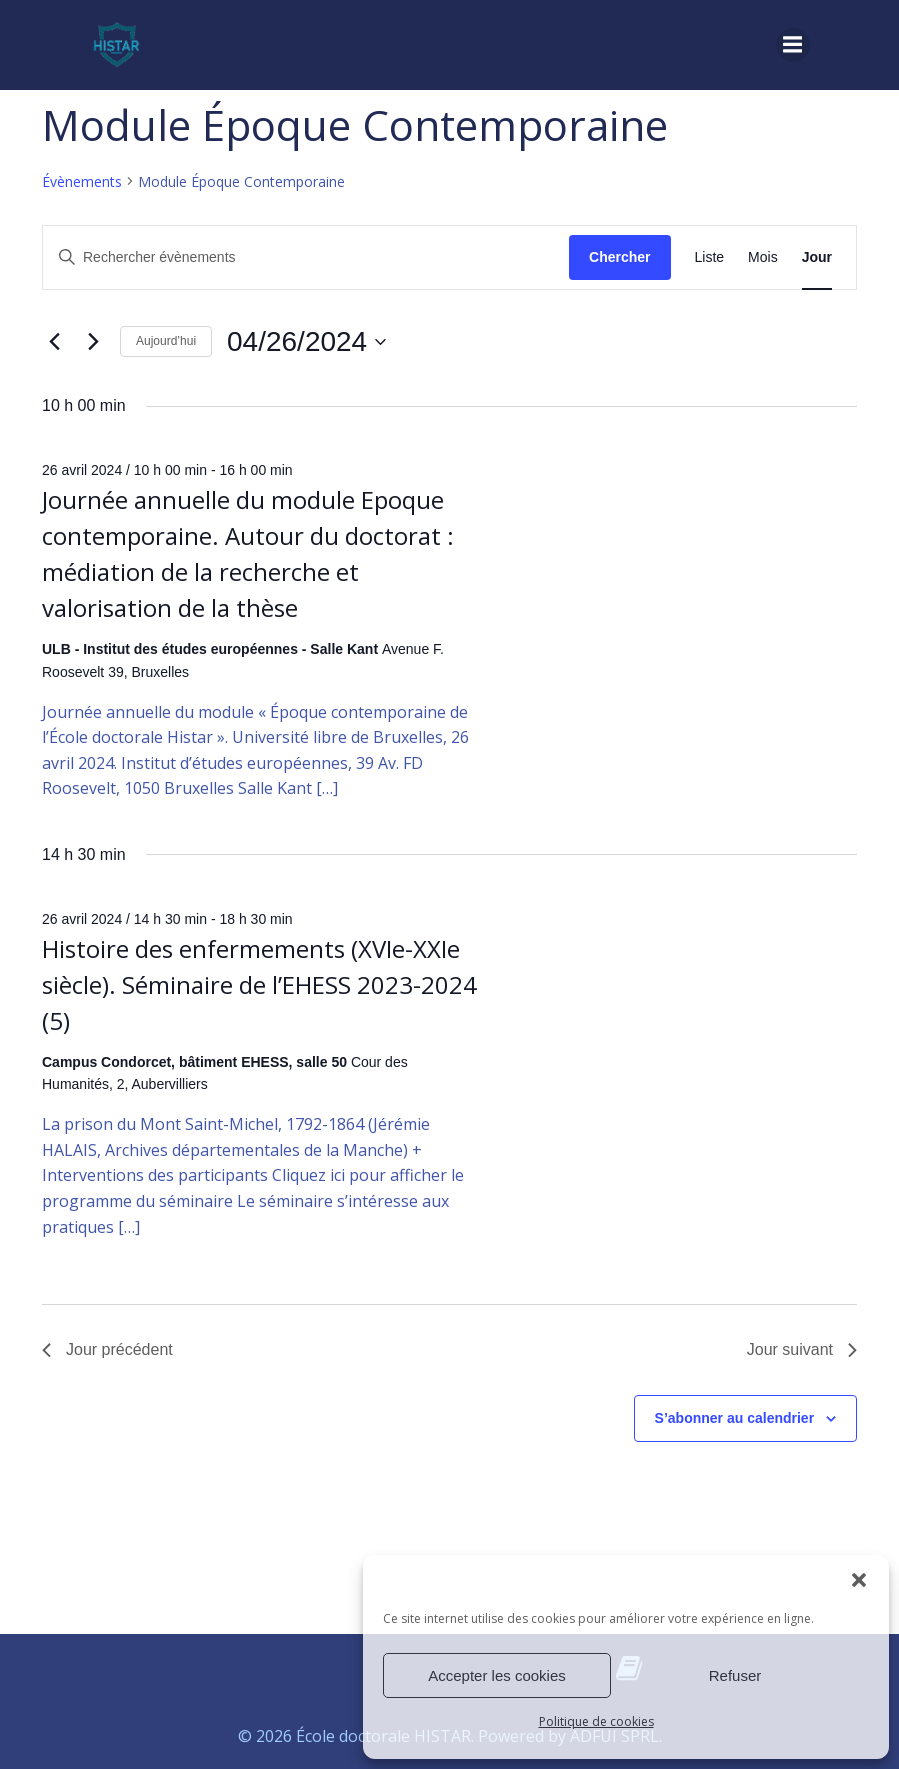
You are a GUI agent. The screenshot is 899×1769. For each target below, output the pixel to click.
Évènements (82, 181)
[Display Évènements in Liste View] (710, 257)
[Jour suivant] (93, 342)
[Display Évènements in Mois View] (763, 257)
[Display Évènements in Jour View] (817, 257)
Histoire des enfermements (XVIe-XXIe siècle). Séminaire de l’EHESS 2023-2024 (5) (259, 984)
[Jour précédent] (54, 342)
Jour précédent (107, 1349)
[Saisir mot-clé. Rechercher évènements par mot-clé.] (306, 257)
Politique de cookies (596, 1721)
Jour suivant (802, 1349)
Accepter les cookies (497, 1675)
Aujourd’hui (166, 341)
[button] (859, 1580)
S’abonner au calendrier (735, 1418)
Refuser (735, 1675)
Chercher (619, 257)
